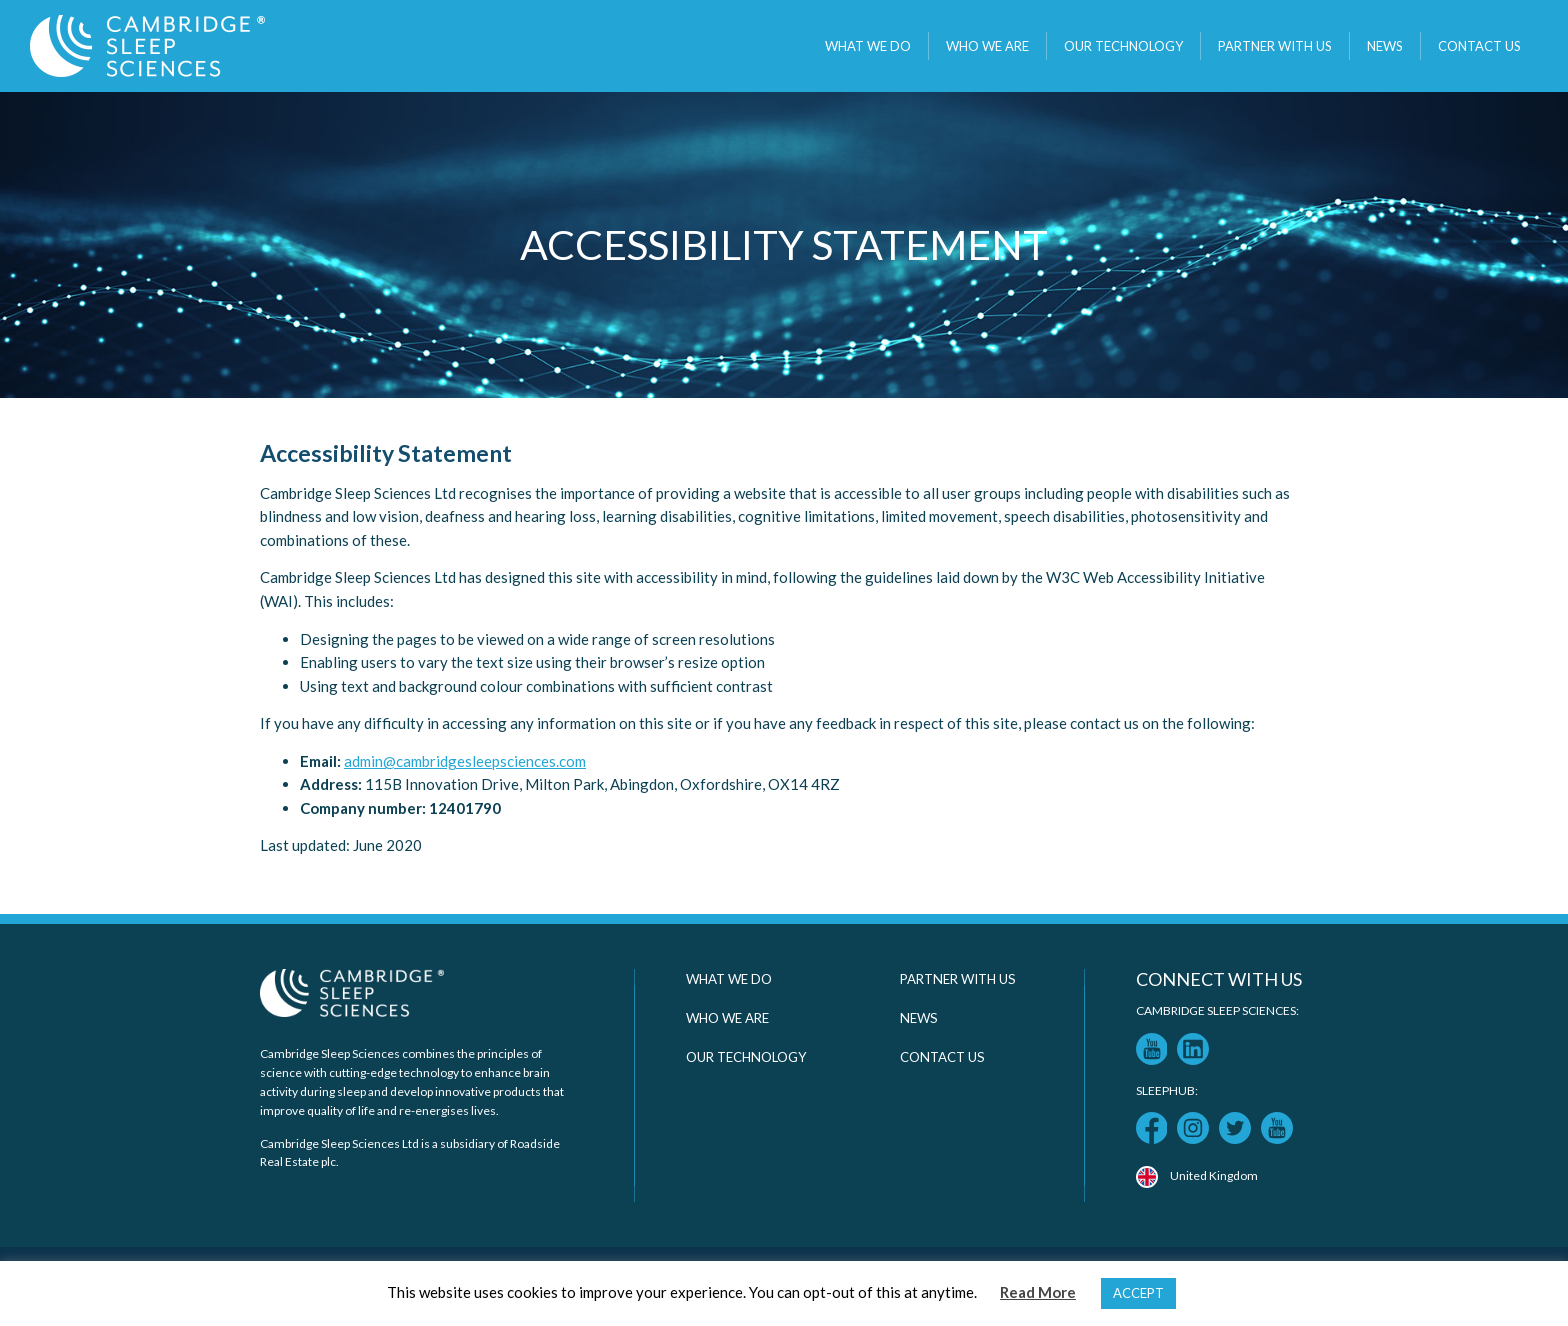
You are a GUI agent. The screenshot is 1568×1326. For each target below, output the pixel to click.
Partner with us (1275, 46)
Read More (1038, 1292)
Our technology (1123, 46)
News (1385, 46)
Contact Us (1479, 46)
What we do (868, 46)
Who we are (987, 46)
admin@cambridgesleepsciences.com (465, 761)
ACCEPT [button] (1138, 1293)
